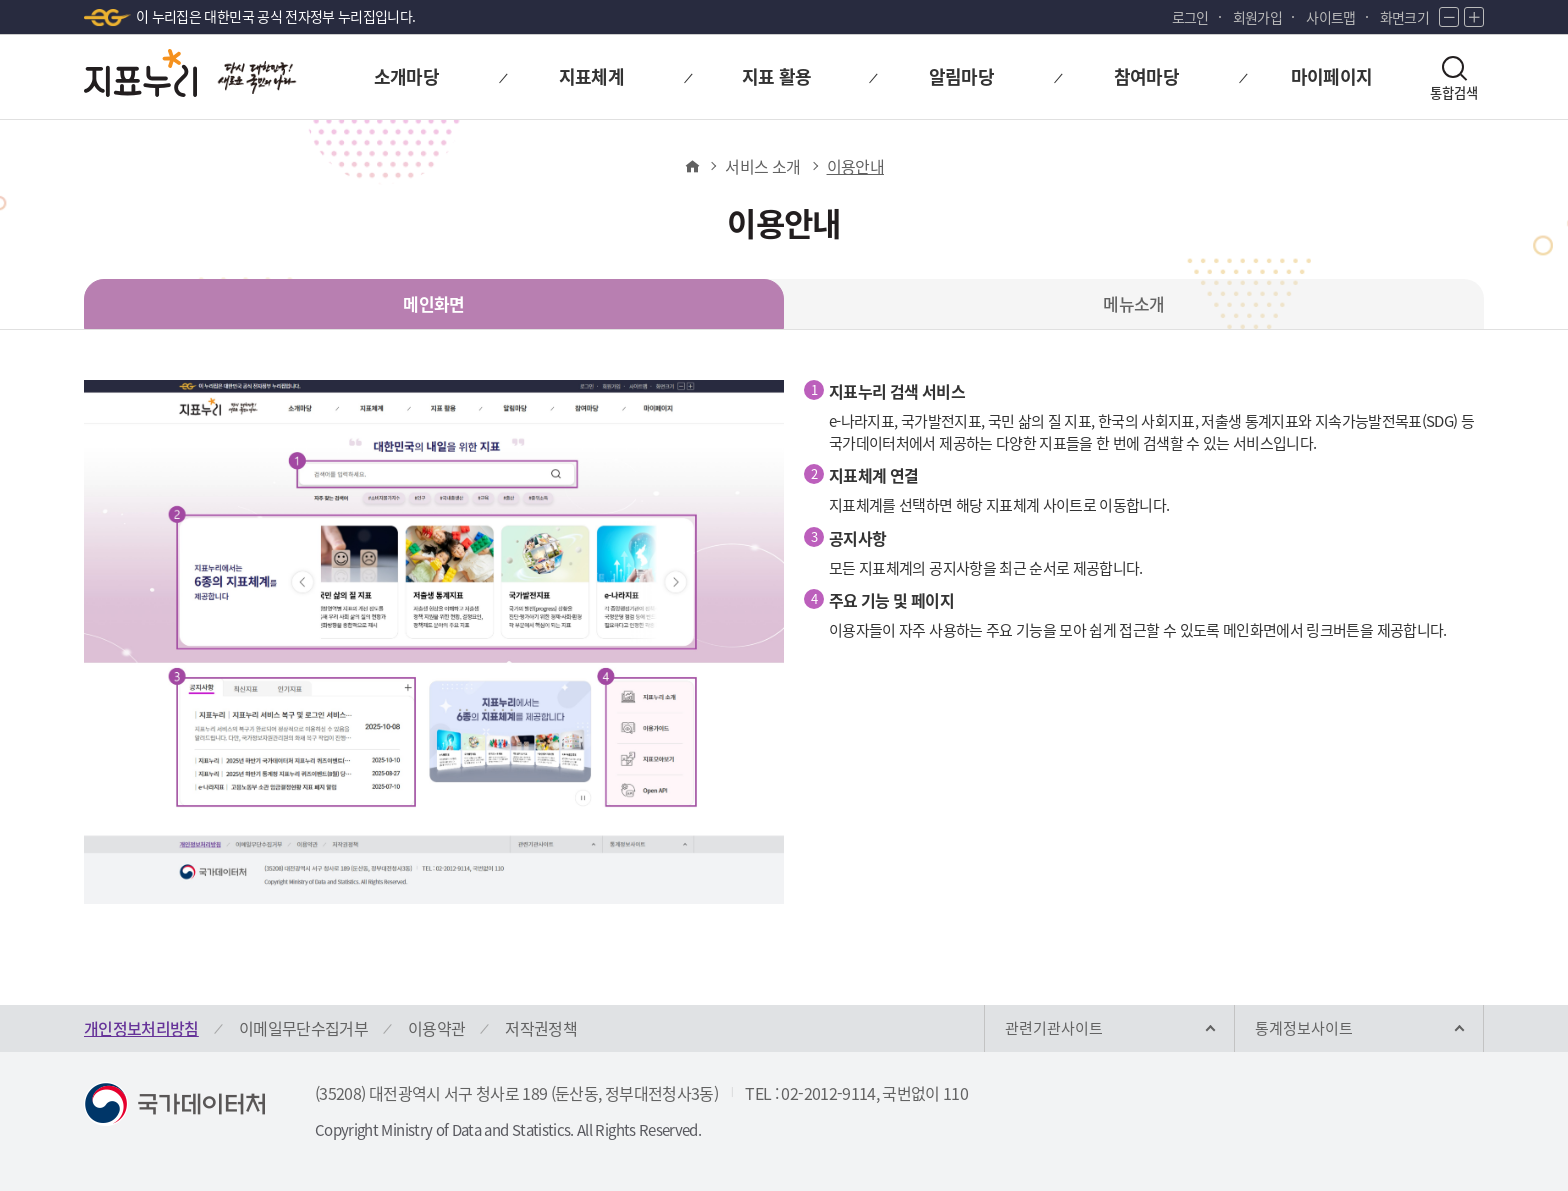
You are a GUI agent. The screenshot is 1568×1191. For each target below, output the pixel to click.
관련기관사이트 (1054, 1028)
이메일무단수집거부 (303, 1028)
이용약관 (436, 1028)
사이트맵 (1330, 17)
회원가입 (1257, 17)
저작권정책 (541, 1028)
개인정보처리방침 (141, 1028)
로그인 (1190, 17)
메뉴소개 (1133, 303)
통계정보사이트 (1304, 1028)
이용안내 (855, 166)
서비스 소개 (762, 166)
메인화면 (433, 303)
